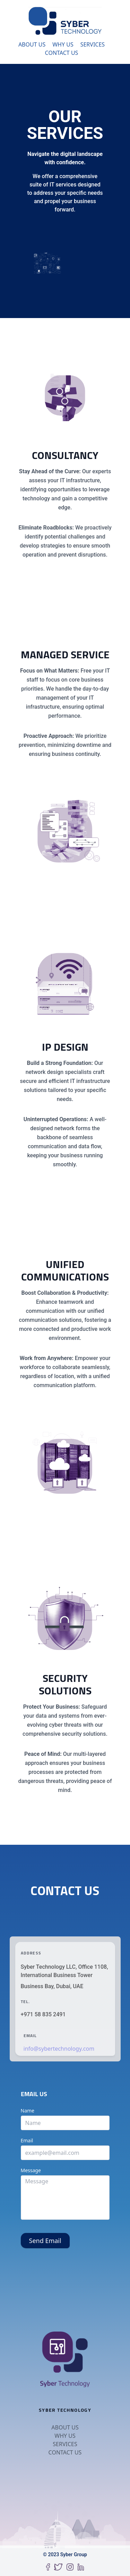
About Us (31, 44)
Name (27, 2110)
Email (27, 2140)
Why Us (62, 44)
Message (31, 2170)
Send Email (45, 2240)
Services (92, 44)
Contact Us (61, 53)
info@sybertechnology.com (59, 2048)
